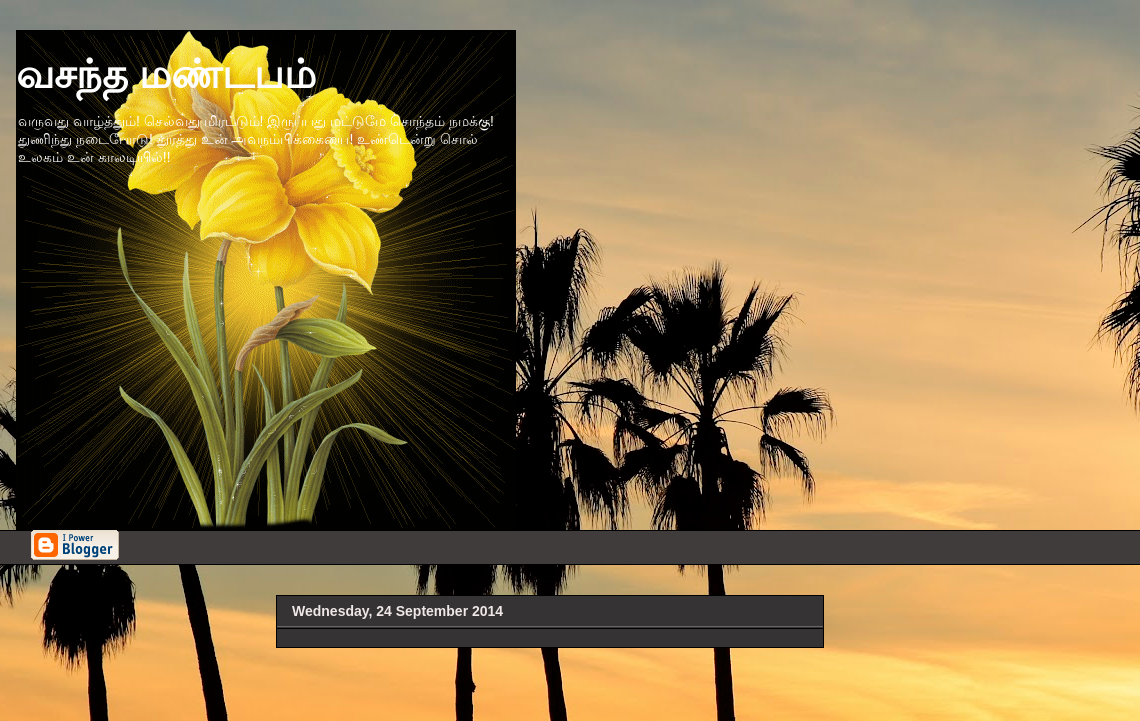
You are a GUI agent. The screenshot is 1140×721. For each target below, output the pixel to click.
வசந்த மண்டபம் (166, 74)
